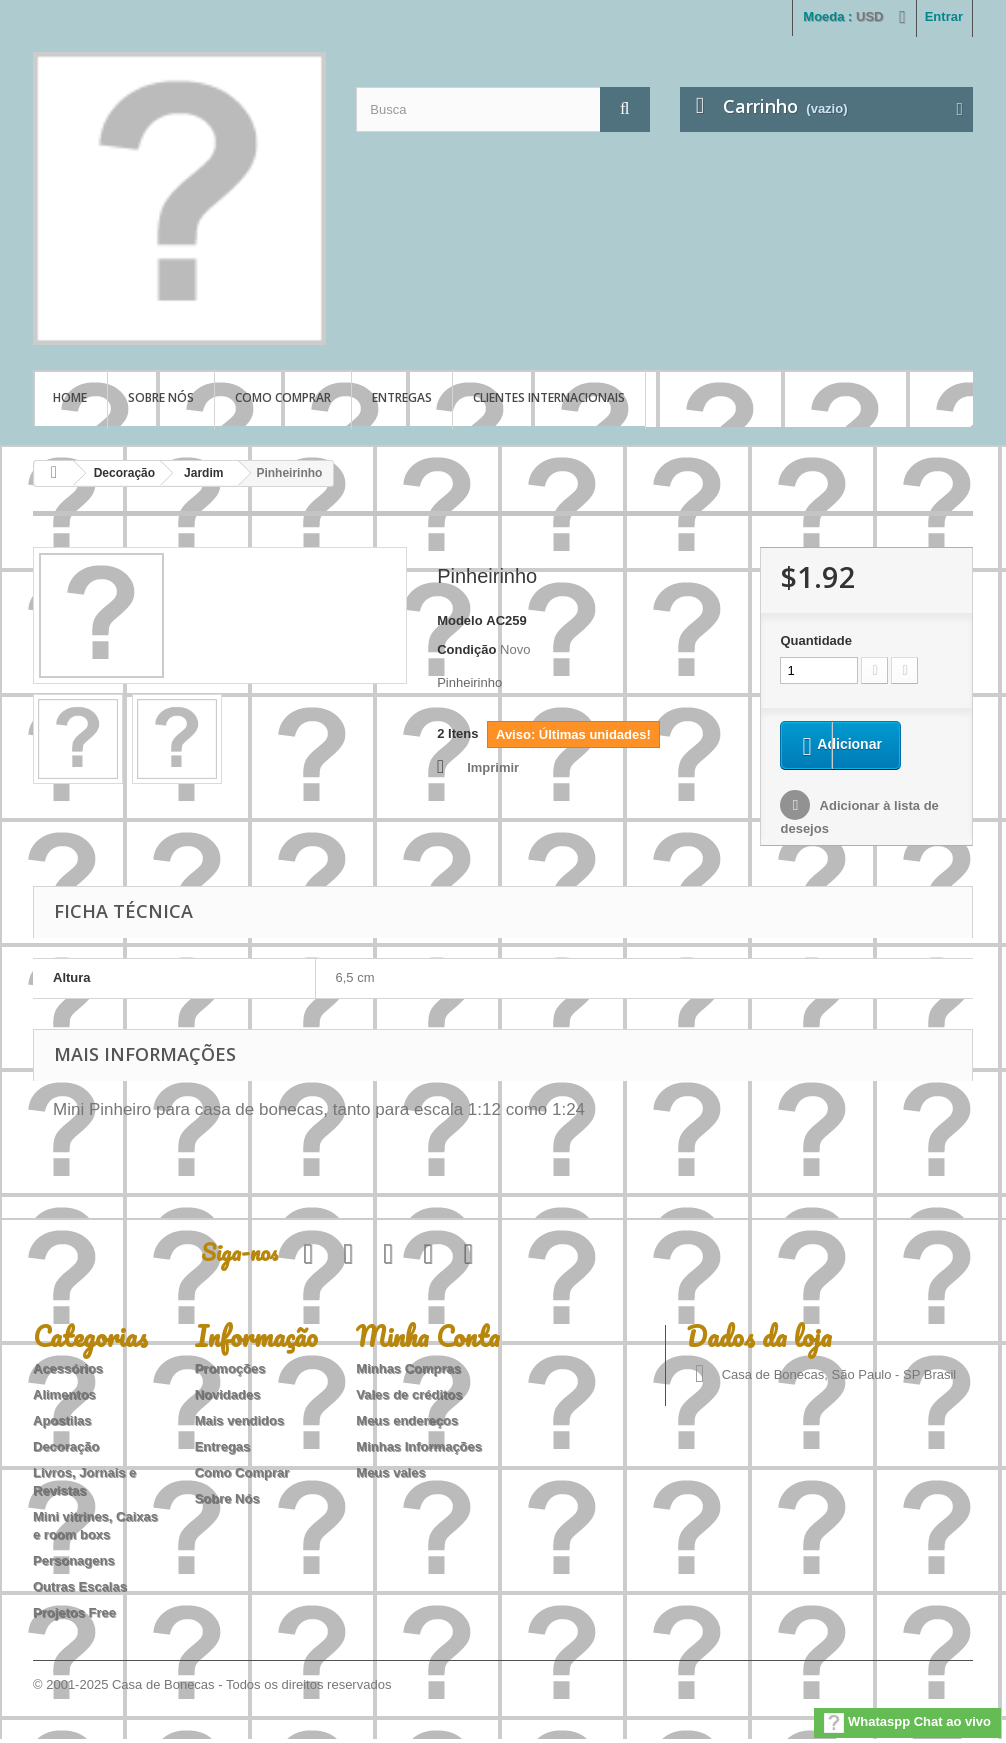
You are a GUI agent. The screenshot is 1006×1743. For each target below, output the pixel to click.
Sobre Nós (161, 397)
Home (70, 397)
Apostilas (62, 1424)
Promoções (230, 1372)
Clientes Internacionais (549, 397)
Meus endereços (407, 1424)
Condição (466, 649)
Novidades (228, 1398)
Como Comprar (283, 397)
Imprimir (493, 767)
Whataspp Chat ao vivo (907, 1723)
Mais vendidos (240, 1424)
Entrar (944, 16)
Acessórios (68, 1372)
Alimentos (64, 1398)
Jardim (203, 473)
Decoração (124, 473)
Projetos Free (74, 1616)
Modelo (460, 620)
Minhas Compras (408, 1372)
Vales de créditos (409, 1398)
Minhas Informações (419, 1450)
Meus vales (390, 1476)
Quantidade (816, 640)
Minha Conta (428, 1340)
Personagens (74, 1564)
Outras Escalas (80, 1590)
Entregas (402, 397)
